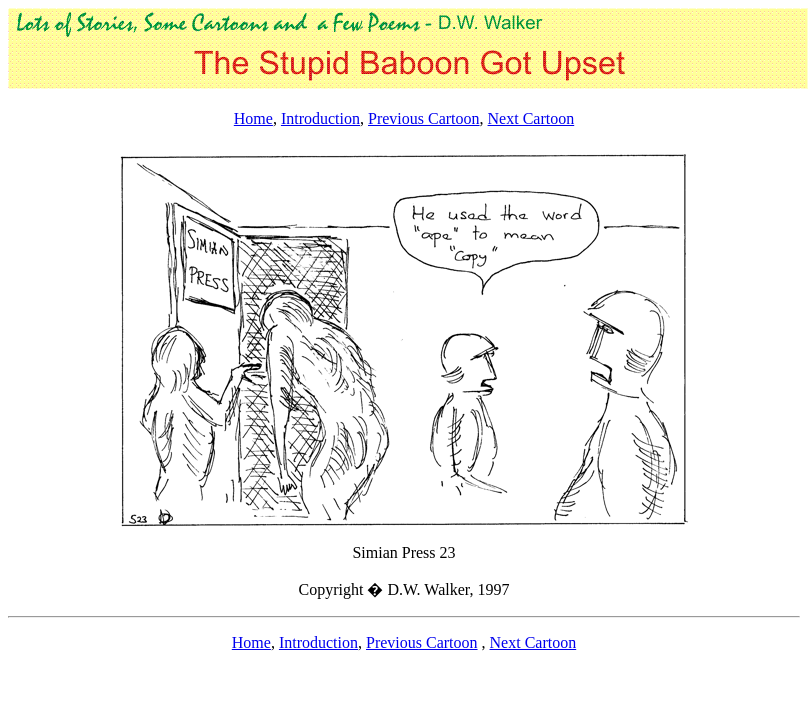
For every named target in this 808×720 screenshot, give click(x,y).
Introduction (320, 118)
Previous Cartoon (424, 118)
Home (253, 118)
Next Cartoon (531, 118)
